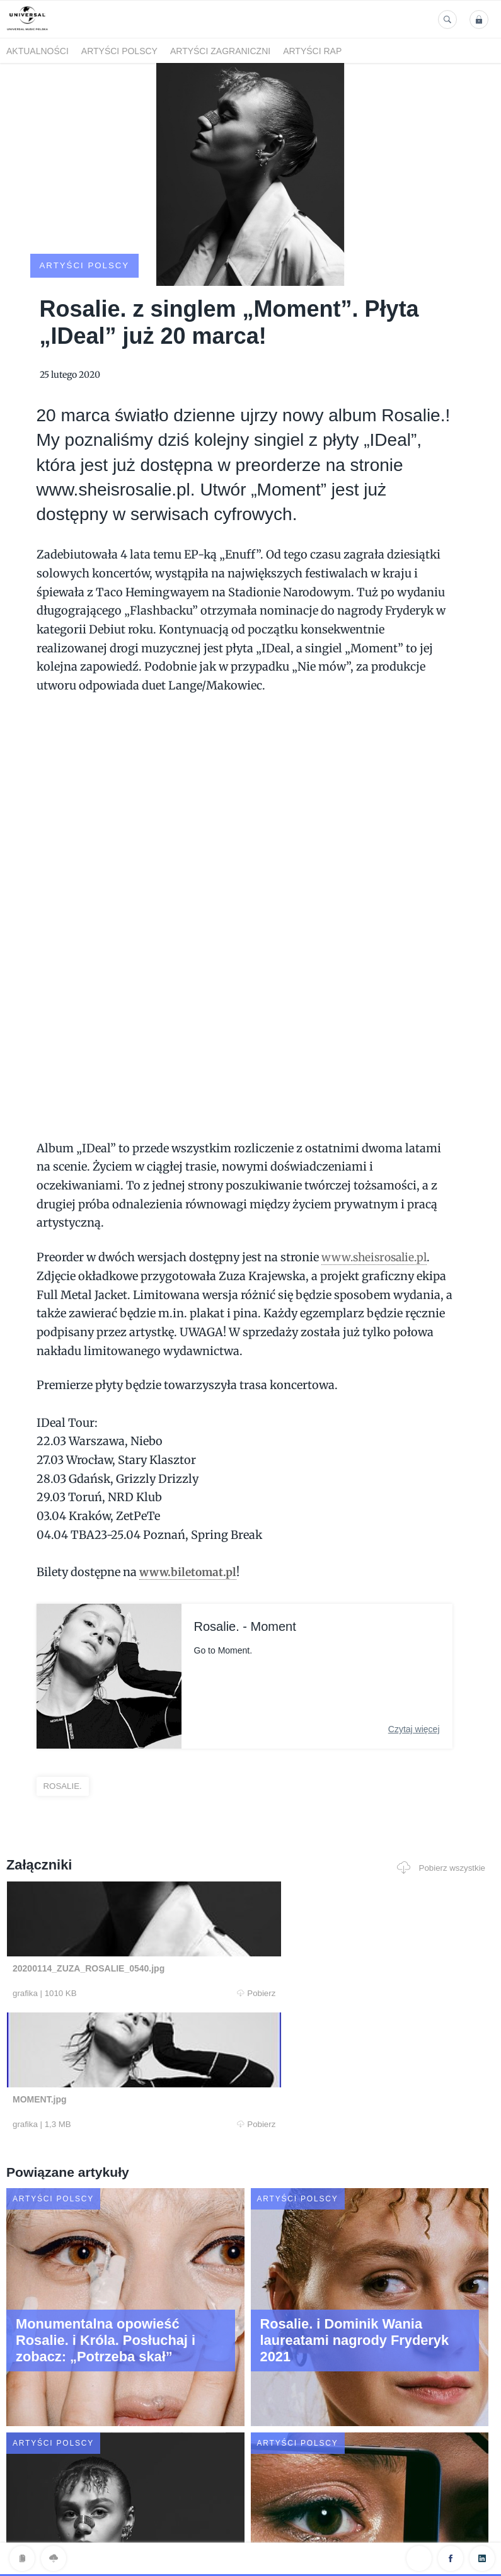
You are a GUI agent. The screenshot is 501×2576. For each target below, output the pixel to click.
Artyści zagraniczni (220, 51)
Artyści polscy (119, 51)
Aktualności (37, 51)
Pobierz (136, 1960)
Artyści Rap (312, 51)
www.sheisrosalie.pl (376, 1223)
